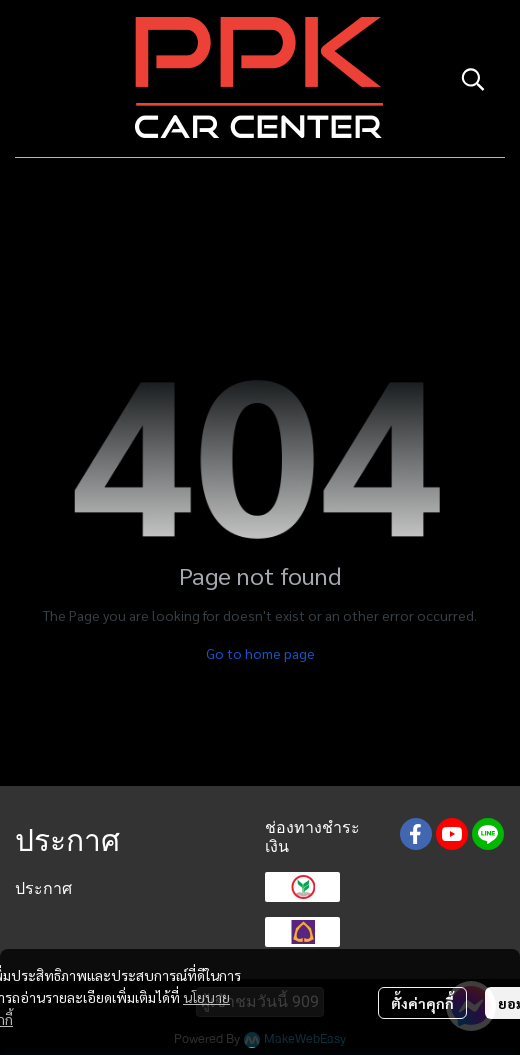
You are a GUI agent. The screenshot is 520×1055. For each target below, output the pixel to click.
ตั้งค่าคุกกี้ (422, 1003)
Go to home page (260, 653)
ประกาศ (43, 888)
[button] (473, 79)
